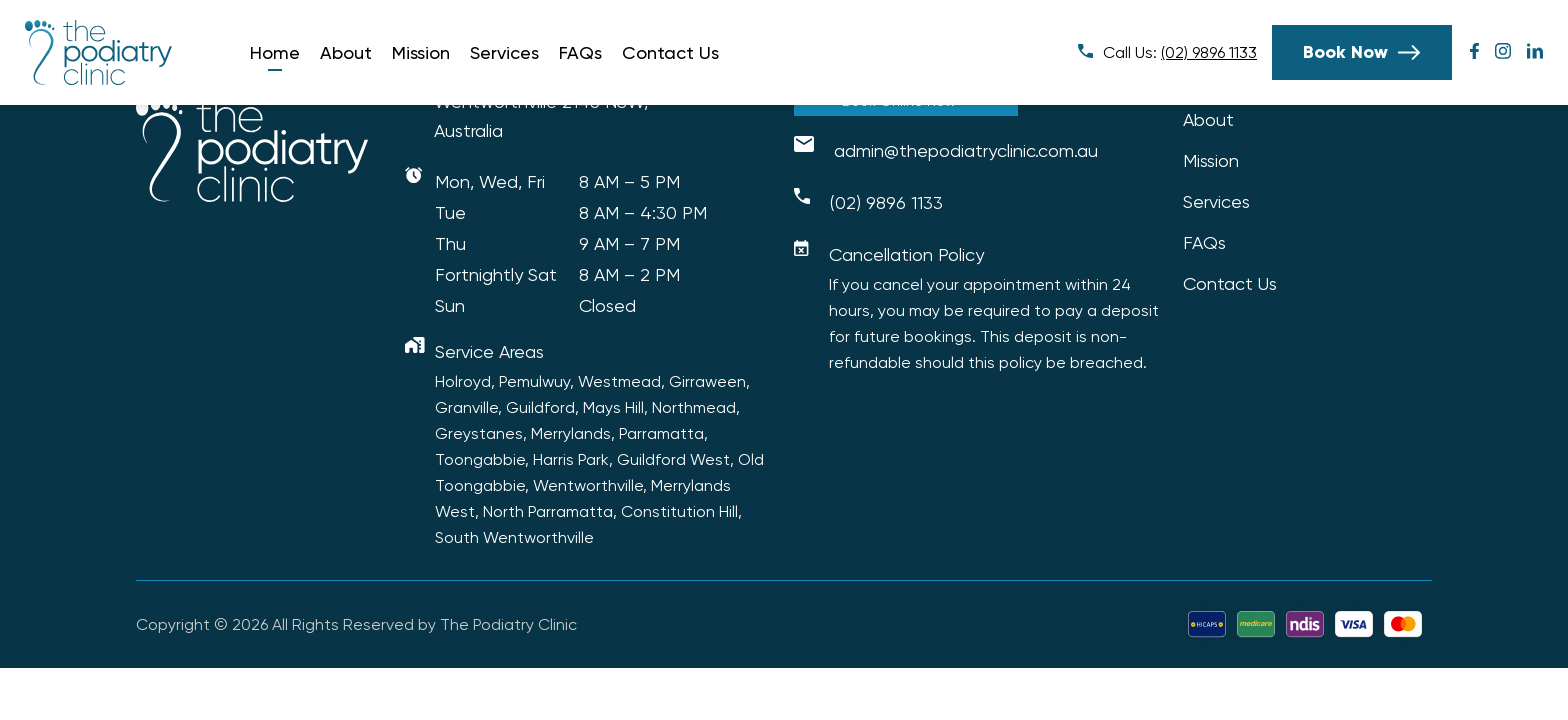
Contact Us (670, 52)
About (346, 52)
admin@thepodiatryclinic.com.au (966, 150)
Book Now (1345, 52)
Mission (421, 52)
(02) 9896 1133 (1209, 52)
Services (504, 52)
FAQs (580, 52)
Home (275, 52)
